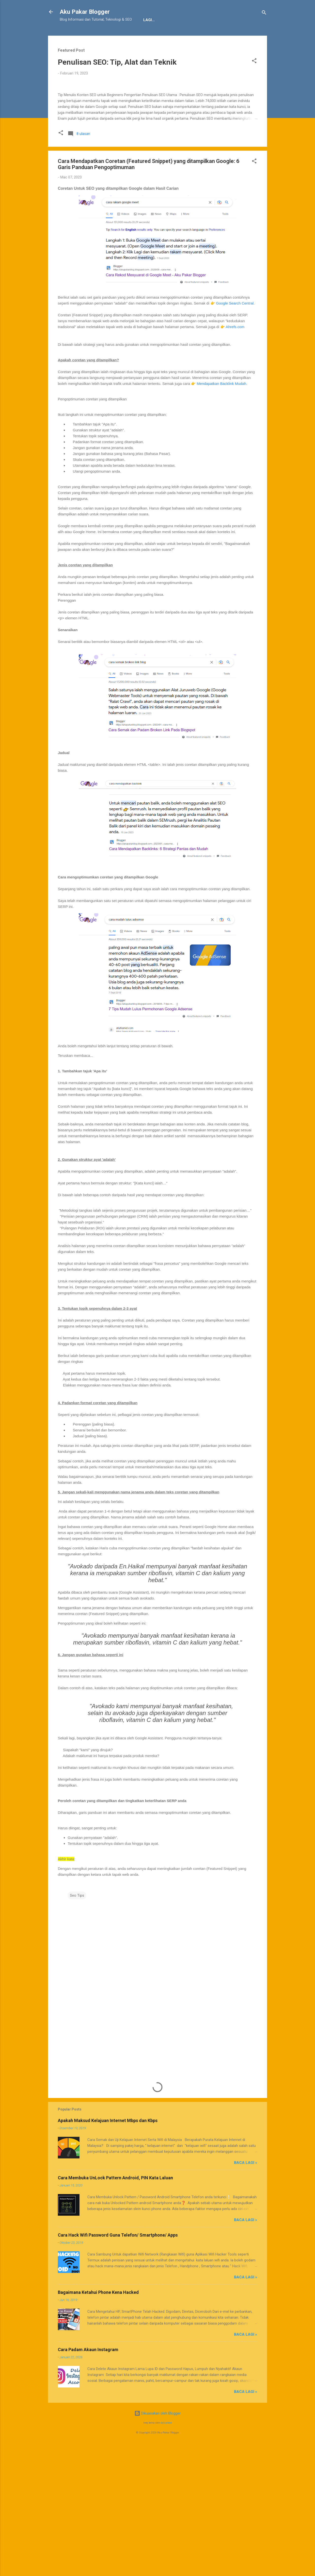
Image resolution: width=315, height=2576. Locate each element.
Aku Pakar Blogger (85, 11)
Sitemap (170, 35)
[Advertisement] (157, 2182)
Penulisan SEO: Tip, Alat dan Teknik (117, 77)
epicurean (166, 2553)
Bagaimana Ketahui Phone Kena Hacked (98, 2422)
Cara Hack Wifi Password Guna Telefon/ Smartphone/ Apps (118, 2365)
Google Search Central (235, 434)
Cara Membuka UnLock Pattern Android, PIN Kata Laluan (115, 2308)
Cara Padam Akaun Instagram (88, 2480)
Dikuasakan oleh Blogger (157, 2544)
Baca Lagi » (245, 2293)
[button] (254, 77)
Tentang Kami (78, 35)
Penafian (109, 35)
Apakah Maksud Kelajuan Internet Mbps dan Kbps (108, 2251)
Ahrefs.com (235, 457)
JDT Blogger (141, 35)
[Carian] (264, 13)
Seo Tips (77, 2026)
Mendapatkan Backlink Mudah (221, 514)
